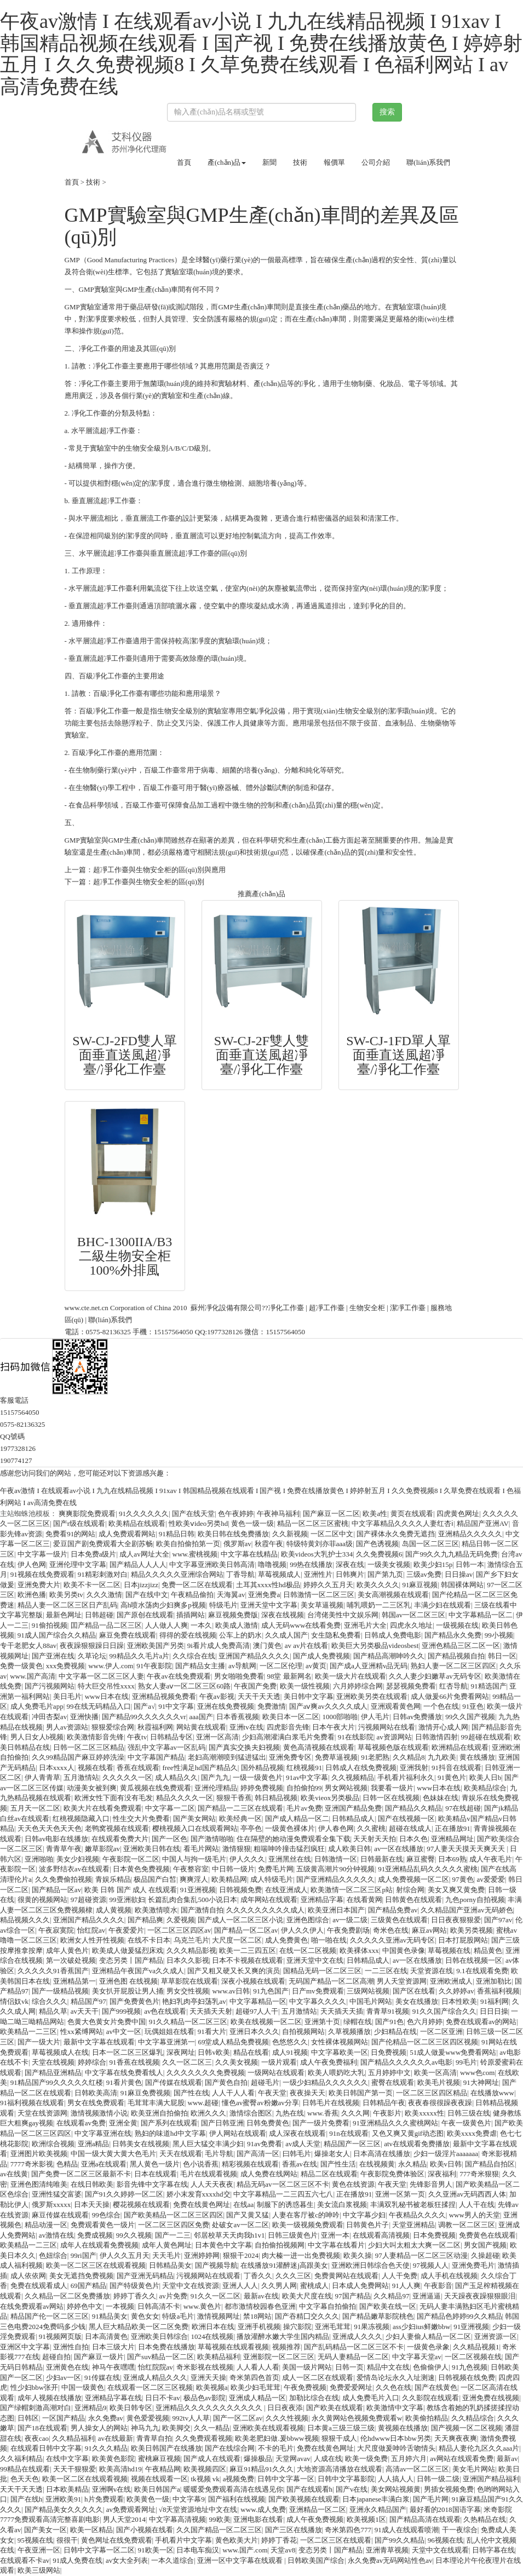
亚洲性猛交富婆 (57, 2194)
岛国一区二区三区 (430, 1544)
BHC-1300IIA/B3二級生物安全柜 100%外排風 (124, 1256)
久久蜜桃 (371, 1828)
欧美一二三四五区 (247, 1950)
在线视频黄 (377, 2164)
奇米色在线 (391, 1930)
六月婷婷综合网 (358, 1686)
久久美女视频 (236, 2062)
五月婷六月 (409, 2458)
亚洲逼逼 (426, 2296)
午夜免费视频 (305, 2387)
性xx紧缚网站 (81, 2031)
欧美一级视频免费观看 (307, 2225)
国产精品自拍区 (490, 2164)
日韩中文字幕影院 (346, 2479)
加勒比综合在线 (314, 2398)
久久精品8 (409, 1757)
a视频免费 (239, 2479)
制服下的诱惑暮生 (285, 2204)
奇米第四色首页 (254, 2377)
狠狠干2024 (240, 2255)
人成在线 (328, 2458)
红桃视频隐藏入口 (81, 1818)
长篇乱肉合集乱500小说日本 (192, 1899)
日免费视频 (388, 2052)
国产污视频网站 (49, 1686)
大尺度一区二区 (237, 1940)
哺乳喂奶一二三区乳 (379, 1605)
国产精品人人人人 (138, 1564)
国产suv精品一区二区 (160, 2357)
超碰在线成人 (410, 1828)
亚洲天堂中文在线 (314, 1960)
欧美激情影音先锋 (95, 1737)
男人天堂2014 (124, 2519)
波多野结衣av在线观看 (74, 1869)
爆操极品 (258, 2458)
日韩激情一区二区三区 (318, 1594)
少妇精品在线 (395, 2031)
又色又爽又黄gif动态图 (408, 2133)
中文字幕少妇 (364, 2215)
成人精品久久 (176, 1777)
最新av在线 (261, 2296)
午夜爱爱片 (126, 1930)
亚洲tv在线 (246, 1727)
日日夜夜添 (285, 2408)
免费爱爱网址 (351, 2387)
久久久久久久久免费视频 (205, 2072)
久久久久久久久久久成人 (265, 1910)
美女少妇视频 (77, 1859)
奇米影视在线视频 (204, 2367)
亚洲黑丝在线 (289, 1859)
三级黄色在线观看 (399, 1920)
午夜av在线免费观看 (178, 1676)
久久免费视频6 (379, 1554)
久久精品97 (391, 2296)
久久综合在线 (194, 1656)
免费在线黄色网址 (201, 2204)
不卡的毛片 (276, 2448)
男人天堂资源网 (402, 1981)
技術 (300, 162)
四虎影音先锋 (288, 1727)
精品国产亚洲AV (483, 1523)
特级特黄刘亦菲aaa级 (319, 1544)
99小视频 (499, 1635)
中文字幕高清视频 (177, 2519)
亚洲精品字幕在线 (113, 2398)
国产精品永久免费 (452, 1635)
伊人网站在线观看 (237, 2133)
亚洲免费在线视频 (490, 2398)
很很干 (67, 2540)
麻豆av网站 (429, 1930)
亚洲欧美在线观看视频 (268, 2428)
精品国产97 (88, 2001)
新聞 (269, 162)
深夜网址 (180, 2052)
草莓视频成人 (279, 1574)
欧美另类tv (66, 1594)
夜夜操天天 (307, 2093)
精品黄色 (488, 1950)
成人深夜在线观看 (297, 2133)
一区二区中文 (332, 1534)
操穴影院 (297, 2327)
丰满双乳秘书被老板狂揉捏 (413, 2204)
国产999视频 (121, 2011)
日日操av (459, 1574)
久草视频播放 (349, 2031)
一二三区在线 (386, 1971)
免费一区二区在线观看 (197, 1585)
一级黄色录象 (428, 2347)
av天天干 (85, 2011)
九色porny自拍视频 (474, 1899)
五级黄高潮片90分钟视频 (335, 1869)
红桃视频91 (304, 1768)
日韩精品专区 (171, 1737)
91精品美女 (110, 2316)
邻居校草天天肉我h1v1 (229, 2235)
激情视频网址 (218, 2316)
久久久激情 (104, 1594)
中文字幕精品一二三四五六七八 (283, 2194)
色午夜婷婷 (236, 1513)
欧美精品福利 (218, 2357)
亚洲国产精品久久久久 (254, 1656)
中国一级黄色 (82, 2387)
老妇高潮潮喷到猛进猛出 (227, 1757)
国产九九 (215, 1777)
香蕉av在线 (299, 2164)
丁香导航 (240, 1574)
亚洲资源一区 (495, 2336)
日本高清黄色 (106, 2336)
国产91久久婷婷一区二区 (124, 2194)
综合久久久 (49, 2001)
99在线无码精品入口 (99, 1706)
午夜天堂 (272, 2093)
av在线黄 (14, 2174)
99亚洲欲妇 (127, 1899)
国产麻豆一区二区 (331, 1513)
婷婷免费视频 (261, 1788)
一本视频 (120, 2306)
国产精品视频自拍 (456, 1656)
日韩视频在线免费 (466, 2377)
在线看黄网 (364, 1899)
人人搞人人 (395, 2479)
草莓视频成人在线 (60, 2052)
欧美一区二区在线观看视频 (85, 2479)
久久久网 (355, 2113)
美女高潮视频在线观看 (393, 1594)
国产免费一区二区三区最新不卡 (81, 2174)
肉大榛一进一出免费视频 (301, 2255)
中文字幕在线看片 (336, 2245)
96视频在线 (445, 2540)
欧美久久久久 (378, 1585)
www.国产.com (244, 2550)
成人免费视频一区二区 (413, 1879)
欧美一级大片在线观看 (350, 1676)
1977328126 (225, 1332)
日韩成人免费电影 (392, 1635)
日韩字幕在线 (493, 2550)
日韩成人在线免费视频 (360, 1768)
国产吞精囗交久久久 (307, 2316)
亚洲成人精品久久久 (155, 2377)
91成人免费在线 (77, 2560)
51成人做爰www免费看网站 (453, 2052)
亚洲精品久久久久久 (470, 1534)
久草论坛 (92, 1656)
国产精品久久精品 (413, 1808)
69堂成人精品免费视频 (233, 2042)
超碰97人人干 (256, 2011)
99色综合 (106, 2215)
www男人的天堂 (474, 2215)
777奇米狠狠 (479, 2174)
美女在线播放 (416, 2001)
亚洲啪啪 (39, 1859)
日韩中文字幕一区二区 (99, 2550)
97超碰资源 (88, 1899)
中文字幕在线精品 (249, 1554)
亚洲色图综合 (307, 1920)
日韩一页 (349, 2367)
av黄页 (316, 1666)
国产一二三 (173, 2235)
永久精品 (412, 2164)
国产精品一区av (56, 1890)
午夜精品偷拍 (192, 1594)
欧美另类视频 (471, 1930)
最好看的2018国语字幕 (445, 2509)
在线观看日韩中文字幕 (46, 2448)
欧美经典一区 (240, 1818)
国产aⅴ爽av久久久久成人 (328, 1706)
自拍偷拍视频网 (279, 2245)
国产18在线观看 (42, 2428)
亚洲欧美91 (63, 2499)
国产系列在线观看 (169, 2123)
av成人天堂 (302, 2144)
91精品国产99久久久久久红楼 (56, 2082)
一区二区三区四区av (179, 1930)
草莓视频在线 (449, 1950)
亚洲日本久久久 (254, 2031)
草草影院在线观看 (189, 1981)
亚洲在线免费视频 (225, 1706)
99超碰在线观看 (486, 1737)
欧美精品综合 (485, 1788)
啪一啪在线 (329, 1940)
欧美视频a (212, 2387)
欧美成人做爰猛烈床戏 (127, 1950)
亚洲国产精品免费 (353, 1808)
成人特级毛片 (271, 1879)
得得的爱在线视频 (187, 1635)
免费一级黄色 (21, 1666)
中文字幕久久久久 (317, 2001)
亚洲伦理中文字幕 (77, 1564)
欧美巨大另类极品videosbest (374, 1645)
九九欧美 (442, 1757)
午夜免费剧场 (348, 1930)
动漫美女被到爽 (92, 1788)
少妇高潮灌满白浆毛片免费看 (288, 1737)
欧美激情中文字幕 (394, 2408)
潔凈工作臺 (408, 1308)
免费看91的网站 (70, 1534)
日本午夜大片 (333, 1727)
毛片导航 (219, 2153)
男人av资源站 (67, 1727)
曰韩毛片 (297, 2153)
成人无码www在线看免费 (301, 1625)
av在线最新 (115, 2438)
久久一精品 (211, 2428)
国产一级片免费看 (320, 2123)
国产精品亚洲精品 (53, 2072)
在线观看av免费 (81, 2123)
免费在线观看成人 (38, 2285)
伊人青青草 (42, 1777)
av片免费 (173, 2296)
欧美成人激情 (236, 1625)
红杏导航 (453, 1686)
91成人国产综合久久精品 (57, 1635)
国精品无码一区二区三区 (322, 1971)
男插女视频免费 (449, 2489)
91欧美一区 (156, 2550)
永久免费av (105, 2418)
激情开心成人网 (443, 1727)
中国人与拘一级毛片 (194, 1859)
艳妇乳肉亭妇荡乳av (194, 2001)
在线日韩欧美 (92, 2184)
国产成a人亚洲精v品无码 (368, 1666)
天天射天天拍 (374, 1839)
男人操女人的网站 (99, 2428)
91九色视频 (469, 2367)
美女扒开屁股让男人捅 (127, 1991)
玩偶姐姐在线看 (169, 2031)
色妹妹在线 (440, 1798)
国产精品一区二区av (246, 1930)
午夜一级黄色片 (466, 2123)
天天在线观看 (180, 2153)
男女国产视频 (485, 2245)
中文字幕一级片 (42, 1554)
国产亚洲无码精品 (145, 2276)
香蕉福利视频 (498, 1991)
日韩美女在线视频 (140, 2144)
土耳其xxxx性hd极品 (268, 1585)
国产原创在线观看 (145, 1615)
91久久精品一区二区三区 (188, 2022)
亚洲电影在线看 (258, 2519)
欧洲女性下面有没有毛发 (113, 1798)
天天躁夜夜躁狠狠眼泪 (479, 2296)
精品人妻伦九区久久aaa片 (479, 2448)
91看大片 (212, 2031)
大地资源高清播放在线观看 (339, 2469)
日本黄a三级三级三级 (341, 2428)
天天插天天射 (210, 2011)
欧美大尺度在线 (307, 2296)
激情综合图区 (250, 2113)
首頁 (184, 162)
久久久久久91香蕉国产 (53, 1971)
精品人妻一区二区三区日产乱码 (67, 1605)
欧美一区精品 (91, 2530)
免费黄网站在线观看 (346, 2276)
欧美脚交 (176, 2428)
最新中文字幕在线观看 (99, 2042)
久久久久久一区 (127, 1777)
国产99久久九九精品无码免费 (451, 1554)
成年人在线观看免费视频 (99, 2245)
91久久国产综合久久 (444, 2011)
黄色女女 (145, 2316)
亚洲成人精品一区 (257, 2398)
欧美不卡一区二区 (92, 1585)
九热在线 (289, 2113)
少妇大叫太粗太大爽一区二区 (414, 2245)
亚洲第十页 (322, 2022)
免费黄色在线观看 (487, 2235)
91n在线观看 (349, 2133)
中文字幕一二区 (170, 1808)
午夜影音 (438, 2285)
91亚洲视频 (198, 1890)
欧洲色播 (32, 1594)
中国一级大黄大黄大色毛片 (113, 2153)
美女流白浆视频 (342, 2204)
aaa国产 (201, 1717)
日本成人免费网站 (360, 2285)
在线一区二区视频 (307, 1950)
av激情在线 (56, 2235)
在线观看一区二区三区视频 (150, 2387)
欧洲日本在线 (213, 2327)
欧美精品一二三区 (28, 2031)
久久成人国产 (286, 1635)
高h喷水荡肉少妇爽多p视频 (163, 1605)
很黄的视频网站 (42, 1899)
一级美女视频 (388, 1564)
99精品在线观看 (25, 2469)
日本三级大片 (113, 2347)
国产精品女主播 (200, 1666)
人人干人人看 (233, 2093)
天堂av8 (283, 2550)
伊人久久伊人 (302, 1930)
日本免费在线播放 (166, 2347)
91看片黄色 (124, 2082)
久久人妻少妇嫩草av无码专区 (435, 1676)
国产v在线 (352, 2489)
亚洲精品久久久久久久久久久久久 (210, 2408)
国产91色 (389, 2022)
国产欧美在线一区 (387, 2306)
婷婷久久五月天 (328, 1585)
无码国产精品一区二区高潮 (331, 1981)
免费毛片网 (276, 1869)
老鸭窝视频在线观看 (117, 1828)
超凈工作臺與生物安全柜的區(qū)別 (149, 882)
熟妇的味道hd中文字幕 (170, 2133)
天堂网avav (293, 2458)
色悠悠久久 (290, 2042)
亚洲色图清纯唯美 (38, 2184)
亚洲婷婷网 (202, 2255)
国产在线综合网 (230, 2448)
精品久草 (53, 2011)
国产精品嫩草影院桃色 (377, 2316)
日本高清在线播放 (381, 2153)
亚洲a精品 (94, 2144)
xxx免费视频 (65, 1666)
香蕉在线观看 (138, 1768)
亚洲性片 (318, 1574)
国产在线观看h (309, 2489)
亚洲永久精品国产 (377, 2509)
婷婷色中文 (84, 2306)
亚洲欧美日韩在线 (151, 1849)
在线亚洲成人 (286, 1890)
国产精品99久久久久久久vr (144, 1717)
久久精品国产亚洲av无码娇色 (467, 1910)
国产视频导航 (216, 2265)
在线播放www (492, 2093)
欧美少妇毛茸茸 (255, 2387)
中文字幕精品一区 (257, 2001)
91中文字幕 (176, 1706)
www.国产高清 (32, 1676)
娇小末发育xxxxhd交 (198, 2194)
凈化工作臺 (96, 348)
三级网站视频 (368, 1991)
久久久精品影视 (191, 1950)
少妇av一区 (63, 2377)
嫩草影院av (102, 1849)
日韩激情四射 (436, 1737)
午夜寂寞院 (56, 1930)
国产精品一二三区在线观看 (240, 1808)
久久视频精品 (352, 1777)
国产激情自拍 (202, 1910)
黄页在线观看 (411, 1513)
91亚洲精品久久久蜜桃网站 (395, 2123)
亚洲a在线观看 (104, 2164)
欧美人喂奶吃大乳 (336, 2072)
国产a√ (144, 1706)
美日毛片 (67, 1696)
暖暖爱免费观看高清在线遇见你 (233, 2489)
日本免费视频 (434, 2235)
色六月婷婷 (424, 2022)
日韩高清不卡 (158, 2306)
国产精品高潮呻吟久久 (388, 1656)
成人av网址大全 (144, 1554)
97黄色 (463, 1879)
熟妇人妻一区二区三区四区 (453, 1666)
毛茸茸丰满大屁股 (156, 2103)
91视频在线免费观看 (42, 1574)
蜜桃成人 (314, 2285)
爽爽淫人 (194, 1879)
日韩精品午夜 (384, 2103)
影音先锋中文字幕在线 (152, 2184)
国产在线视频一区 (406, 1818)
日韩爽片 (350, 1574)
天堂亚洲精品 (413, 2225)
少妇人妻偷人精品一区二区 (428, 2336)
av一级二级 (349, 1920)
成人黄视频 (113, 1910)
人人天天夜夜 (212, 2184)
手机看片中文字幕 (183, 2540)
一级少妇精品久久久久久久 (325, 2082)
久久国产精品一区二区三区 (219, 2530)
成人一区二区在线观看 (317, 2377)
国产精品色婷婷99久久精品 (459, 2316)
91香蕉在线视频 (134, 2062)
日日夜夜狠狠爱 (456, 1920)
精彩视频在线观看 (250, 2164)
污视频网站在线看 (386, 1727)
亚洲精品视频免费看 (164, 1696)
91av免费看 (264, 2144)
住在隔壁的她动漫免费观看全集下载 (293, 1839)
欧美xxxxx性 (424, 2113)
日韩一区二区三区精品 (88, 1747)
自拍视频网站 (303, 2031)
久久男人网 (279, 2285)
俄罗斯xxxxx (51, 2204)
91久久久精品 (106, 2448)
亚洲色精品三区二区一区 (461, 1645)
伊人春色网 (336, 1828)
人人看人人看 (258, 2367)
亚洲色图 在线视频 (128, 1981)
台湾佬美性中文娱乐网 (342, 1615)
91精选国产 (489, 1686)
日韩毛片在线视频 (330, 2103)
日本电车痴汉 (197, 2550)
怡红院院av (155, 2367)
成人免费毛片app (37, 1706)
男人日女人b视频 (37, 1737)
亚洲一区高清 (217, 1737)
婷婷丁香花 (279, 2540)
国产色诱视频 (377, 1544)
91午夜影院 (154, 1666)
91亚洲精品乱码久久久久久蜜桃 (428, 1869)
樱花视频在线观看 (141, 2204)
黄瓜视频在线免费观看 (155, 1788)
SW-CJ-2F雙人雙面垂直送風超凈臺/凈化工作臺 (261, 1055)
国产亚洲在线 (53, 1656)
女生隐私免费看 (336, 1635)
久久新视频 (290, 1534)
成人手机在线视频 (449, 2276)
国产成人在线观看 (211, 2458)
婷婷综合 (92, 2062)
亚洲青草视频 (387, 2550)
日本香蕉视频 (237, 1717)
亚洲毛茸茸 (332, 2327)
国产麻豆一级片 (99, 2357)
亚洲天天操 (208, 2377)
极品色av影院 (204, 2398)
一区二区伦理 (281, 1666)
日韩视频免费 (240, 1890)
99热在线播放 (311, 1564)
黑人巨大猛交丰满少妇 (208, 2144)
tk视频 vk (205, 2479)
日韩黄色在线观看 (413, 1899)
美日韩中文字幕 (309, 1696)
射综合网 (410, 1890)
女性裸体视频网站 (339, 2042)
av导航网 (242, 1666)
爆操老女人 (332, 2153)
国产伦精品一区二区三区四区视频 (424, 2042)
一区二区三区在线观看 (335, 2540)
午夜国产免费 (255, 1686)
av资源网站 (394, 1737)
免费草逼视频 (336, 1757)
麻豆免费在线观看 (127, 1635)
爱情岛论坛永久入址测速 (396, 2377)
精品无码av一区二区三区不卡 (283, 2184)
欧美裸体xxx (359, 1950)
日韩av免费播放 (417, 1717)
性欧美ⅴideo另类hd (198, 1523)
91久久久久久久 (144, 1513)
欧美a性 (375, 1513)
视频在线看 (95, 1768)
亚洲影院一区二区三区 (278, 2357)
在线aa (243, 2204)
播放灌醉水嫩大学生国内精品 (283, 2336)
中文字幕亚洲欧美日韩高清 (212, 1564)
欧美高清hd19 (120, 2469)
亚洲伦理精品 (215, 1788)
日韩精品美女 (170, 2265)
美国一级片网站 (307, 2367)
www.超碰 (203, 2103)
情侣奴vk (14, 2001)
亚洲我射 (414, 1768)
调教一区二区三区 (466, 2225)
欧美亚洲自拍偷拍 (159, 2113)
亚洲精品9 (90, 2408)
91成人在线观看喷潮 (407, 2530)
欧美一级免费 (366, 2458)
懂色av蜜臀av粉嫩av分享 (260, 2103)
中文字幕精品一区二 (481, 1615)
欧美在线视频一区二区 (266, 2022)
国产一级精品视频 (60, 1991)
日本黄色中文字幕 (223, 2245)
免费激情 (271, 1706)
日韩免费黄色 (267, 2123)
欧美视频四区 (204, 2469)
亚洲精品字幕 (322, 1899)
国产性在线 (191, 2093)
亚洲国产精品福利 (491, 2479)
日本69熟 (452, 1859)
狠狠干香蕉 (234, 1798)
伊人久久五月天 (125, 2255)
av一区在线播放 (398, 1849)
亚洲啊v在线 (111, 2489)
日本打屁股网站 (463, 1940)
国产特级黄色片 (134, 2285)
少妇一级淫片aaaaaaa (445, 2153)
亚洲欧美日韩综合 (159, 2336)
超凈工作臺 (117, 431)
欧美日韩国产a (157, 2489)
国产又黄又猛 (247, 2215)
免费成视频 (95, 2235)
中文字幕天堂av (416, 2357)
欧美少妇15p (433, 1564)
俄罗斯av (237, 1544)
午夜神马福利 (278, 1513)
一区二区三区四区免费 (173, 2225)
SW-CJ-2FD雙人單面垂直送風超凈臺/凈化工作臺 (124, 1055)
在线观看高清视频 (381, 2235)
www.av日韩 (231, 1991)
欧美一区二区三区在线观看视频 (96, 2265)
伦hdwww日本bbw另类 (395, 2438)
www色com (477, 2072)
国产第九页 (385, 1574)
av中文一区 (123, 2031)
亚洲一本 (335, 2235)
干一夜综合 (460, 2530)
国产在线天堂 (193, 1513)
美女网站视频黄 (396, 2489)
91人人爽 (406, 2285)
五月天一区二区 (35, 1808)
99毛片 (466, 2062)
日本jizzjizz (141, 1585)
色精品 (67, 2164)
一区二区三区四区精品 (431, 2093)
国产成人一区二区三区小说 (240, 1920)
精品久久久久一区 (184, 1798)
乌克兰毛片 (191, 1940)
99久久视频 (134, 2235)
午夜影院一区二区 (130, 1859)
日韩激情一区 (335, 1859)
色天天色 (24, 2479)
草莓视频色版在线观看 (393, 1747)
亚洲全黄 (123, 2123)
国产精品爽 (145, 1920)
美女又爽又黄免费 (456, 1890)
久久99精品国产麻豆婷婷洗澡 (78, 1757)
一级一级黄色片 (258, 1777)
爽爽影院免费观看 (87, 1513)
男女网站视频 (346, 1788)
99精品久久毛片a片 (140, 1656)
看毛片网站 (201, 1849)
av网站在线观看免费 (461, 2458)
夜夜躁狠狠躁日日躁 (92, 1645)
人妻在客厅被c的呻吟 (306, 2215)
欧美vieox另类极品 (330, 1798)
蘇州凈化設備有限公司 (226, 1308)
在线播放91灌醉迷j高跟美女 (284, 2265)
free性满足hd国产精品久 (199, 1768)
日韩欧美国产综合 (316, 2560)
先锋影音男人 (431, 2184)
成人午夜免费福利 (328, 2062)
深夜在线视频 (282, 1615)
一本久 (201, 1625)
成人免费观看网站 (127, 1534)
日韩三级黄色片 (293, 2235)
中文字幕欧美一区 (339, 2052)
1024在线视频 (212, 2336)
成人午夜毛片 (490, 1859)
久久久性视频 (287, 2418)
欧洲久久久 (208, 2113)
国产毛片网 (431, 2499)
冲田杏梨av (49, 1717)
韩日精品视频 (276, 1798)
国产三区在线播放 (293, 2530)
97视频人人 (431, 2265)
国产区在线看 (414, 1991)
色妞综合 (53, 2255)
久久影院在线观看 (430, 2398)
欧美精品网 (229, 1879)
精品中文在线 (388, 2367)
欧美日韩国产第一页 (361, 2093)
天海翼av (231, 1594)
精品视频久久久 (25, 1920)
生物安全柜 (367, 1308)
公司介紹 (375, 162)
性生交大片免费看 (141, 1818)
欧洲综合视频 (53, 2144)
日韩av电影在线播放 (56, 1839)
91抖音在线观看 (456, 1768)
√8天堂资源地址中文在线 (198, 2509)
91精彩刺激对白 (103, 1574)
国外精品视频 (262, 1768)
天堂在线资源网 (42, 2113)
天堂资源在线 (431, 1971)
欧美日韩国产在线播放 (166, 2448)
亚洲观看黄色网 (396, 1706)
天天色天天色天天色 (50, 1828)
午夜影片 (387, 2113)
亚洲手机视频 (259, 2327)
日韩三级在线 (468, 2113)
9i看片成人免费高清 (218, 1645)
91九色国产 (271, 1991)
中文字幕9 (189, 2499)
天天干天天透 (259, 1696)
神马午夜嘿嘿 (113, 2367)
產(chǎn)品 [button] (227, 162)
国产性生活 (338, 2164)
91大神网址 (481, 2082)
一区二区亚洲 (441, 2031)
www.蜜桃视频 (195, 1554)
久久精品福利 (73, 2438)
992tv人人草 (191, 2418)
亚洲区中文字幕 (25, 2347)
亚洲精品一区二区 (317, 2509)
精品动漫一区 (46, 2225)
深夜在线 (350, 1564)
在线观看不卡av (24, 2560)
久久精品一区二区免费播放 (67, 2296)
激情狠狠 (236, 1849)
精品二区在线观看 (329, 2174)
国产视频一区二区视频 (466, 2428)
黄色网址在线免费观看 (116, 2540)
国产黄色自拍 (226, 2082)
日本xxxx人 (56, 1768)
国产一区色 (169, 1839)
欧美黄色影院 (113, 2458)
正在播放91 (452, 1828)
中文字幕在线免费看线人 (124, 2072)
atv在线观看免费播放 (417, 2144)
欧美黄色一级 (148, 2499)
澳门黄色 (267, 1645)
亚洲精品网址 (452, 1839)
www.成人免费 (263, 2509)
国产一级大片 (39, 2042)
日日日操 (494, 2011)
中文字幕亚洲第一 (166, 2042)
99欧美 (220, 2519)
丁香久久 (258, 2276)
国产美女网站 (194, 1818)
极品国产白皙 (155, 1879)
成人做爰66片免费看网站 (450, 1696)
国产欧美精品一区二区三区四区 (173, 2215)
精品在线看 (251, 2052)
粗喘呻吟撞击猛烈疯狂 (289, 1849)
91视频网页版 (60, 2336)
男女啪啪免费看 (239, 1676)
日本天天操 (92, 2204)
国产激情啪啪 (212, 1839)
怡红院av (91, 1930)
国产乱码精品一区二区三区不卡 (354, 2347)
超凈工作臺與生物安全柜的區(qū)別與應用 (159, 870)
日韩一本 (470, 1564)
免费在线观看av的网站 (481, 2022)
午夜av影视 (216, 1696)
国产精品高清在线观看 (425, 2519)
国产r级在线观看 (79, 1523)
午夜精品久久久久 (417, 2215)
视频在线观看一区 (159, 2479)
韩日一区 (502, 1656)
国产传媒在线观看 (173, 2082)
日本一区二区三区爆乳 (127, 2052)
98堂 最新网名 (289, 1676)
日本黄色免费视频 (141, 1869)
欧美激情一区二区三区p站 (352, 1890)
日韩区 (28, 2418)
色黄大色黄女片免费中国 (106, 2022)
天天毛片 (166, 2255)
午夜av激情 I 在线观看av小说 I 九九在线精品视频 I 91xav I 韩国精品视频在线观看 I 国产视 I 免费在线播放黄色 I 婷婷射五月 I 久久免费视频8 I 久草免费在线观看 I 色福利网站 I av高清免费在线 (261, 53)
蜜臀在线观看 (392, 2082)
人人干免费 (399, 2276)
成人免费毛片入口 (370, 2398)
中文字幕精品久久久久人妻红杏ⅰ (402, 1523)
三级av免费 (423, 1574)
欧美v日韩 (446, 2164)
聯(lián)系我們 (428, 162)
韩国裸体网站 (462, 1585)
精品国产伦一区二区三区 (49, 2316)
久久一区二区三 (187, 2062)
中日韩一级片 (233, 1869)
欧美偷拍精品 (426, 2418)
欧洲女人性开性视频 (92, 1940)
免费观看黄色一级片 (103, 2225)
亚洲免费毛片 (473, 2265)
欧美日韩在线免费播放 (233, 1534)
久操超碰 (485, 2255)
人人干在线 (477, 2204)
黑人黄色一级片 (155, 2164)
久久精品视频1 (476, 2347)
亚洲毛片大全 (365, 1625)
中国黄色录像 (403, 1950)
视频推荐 (286, 2347)
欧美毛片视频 (438, 2082)
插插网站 (190, 1615)
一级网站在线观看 (276, 2072)
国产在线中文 (146, 1594)
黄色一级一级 (252, 1523)
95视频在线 (35, 2540)
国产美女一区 (45, 2530)
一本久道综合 (172, 2560)
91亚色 (473, 1706)
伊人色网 (32, 1564)
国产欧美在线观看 (334, 2408)
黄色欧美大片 (236, 2540)
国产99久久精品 (399, 2540)
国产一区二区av (237, 2418)
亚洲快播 (84, 1717)
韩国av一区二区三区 (413, 1615)
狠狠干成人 (339, 2438)
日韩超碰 (99, 1615)
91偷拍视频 (49, 1625)
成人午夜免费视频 (314, 2519)
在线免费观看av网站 (32, 2306)
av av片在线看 (307, 1645)
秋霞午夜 (269, 1544)
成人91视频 (290, 2052)
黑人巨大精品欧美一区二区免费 (138, 2327)
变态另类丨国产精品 (131, 1960)
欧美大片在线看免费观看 (103, 1808)
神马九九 (145, 2428)
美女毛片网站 (473, 2469)
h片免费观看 (104, 2499)
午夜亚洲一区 (39, 2550)
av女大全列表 (127, 2560)
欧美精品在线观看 (136, 1523)
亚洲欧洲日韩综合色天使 (370, 2265)
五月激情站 (81, 1777)
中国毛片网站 (370, 2001)
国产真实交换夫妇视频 (244, 1747)
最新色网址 (64, 1615)
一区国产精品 (63, 2418)
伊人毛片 (375, 1717)
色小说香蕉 (201, 2164)
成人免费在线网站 (268, 2174)
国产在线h (26, 2499)
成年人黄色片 (67, 1950)
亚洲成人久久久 (357, 2336)
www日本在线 (107, 1696)
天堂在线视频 (53, 2062)
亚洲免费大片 (39, 1585)
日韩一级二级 (438, 2479)
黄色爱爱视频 (148, 2418)
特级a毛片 (178, 2316)
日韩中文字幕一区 (285, 2479)
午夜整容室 (191, 1869)
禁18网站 (257, 2316)
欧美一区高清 (435, 2072)
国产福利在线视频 (236, 2499)
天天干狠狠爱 (74, 2469)
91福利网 (494, 2001)
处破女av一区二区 (240, 2225)
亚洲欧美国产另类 (155, 1645)
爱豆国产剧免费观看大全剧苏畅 (103, 1544)
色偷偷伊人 (431, 2367)
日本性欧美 (459, 2001)
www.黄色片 (202, 2306)
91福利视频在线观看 (32, 2103)
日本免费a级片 (94, 1554)
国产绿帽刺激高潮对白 (35, 2408)
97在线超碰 (463, 1808)
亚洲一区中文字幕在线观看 (240, 2560)
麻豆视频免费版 (233, 1615)
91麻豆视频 (420, 1585)
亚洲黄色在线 (67, 2367)
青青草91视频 (387, 2011)
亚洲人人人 (240, 2285)
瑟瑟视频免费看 (411, 1686)
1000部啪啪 (340, 1717)
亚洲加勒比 (493, 1981)
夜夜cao (37, 2438)
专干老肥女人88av (28, 1645)
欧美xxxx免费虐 (472, 2133)
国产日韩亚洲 (222, 2123)
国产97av (498, 1920)
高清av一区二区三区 (417, 2469)
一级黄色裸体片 (290, 1828)
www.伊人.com (110, 1666)
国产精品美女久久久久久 (64, 2509)
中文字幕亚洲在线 (102, 2133)
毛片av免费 (303, 1808)
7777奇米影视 (31, 2164)
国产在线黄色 (436, 2387)
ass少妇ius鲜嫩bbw (421, 2327)
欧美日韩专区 (131, 2408)
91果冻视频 (371, 2327)
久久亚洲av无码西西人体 (467, 2194)
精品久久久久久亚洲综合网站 (177, 1574)
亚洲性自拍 (71, 2347)
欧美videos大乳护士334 (317, 1554)
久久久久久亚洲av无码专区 (392, 1940)
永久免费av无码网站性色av (390, 2560)
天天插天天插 (341, 2011)
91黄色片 (452, 1777)
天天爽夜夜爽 (455, 2438)
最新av (507, 2458)
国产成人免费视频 (321, 1656)
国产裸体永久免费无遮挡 (396, 1534)
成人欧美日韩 (349, 1849)
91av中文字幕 (307, 1777)
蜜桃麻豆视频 (159, 2458)
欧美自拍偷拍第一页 (188, 1544)
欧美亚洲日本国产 (336, 1910)
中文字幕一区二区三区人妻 (101, 1676)
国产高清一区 (258, 2153)
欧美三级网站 (39, 2570)
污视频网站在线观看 (208, 2276)
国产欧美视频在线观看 (304, 2499)
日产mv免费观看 (318, 1991)
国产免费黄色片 (134, 2001)
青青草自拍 (154, 2438)
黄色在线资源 (353, 2184)
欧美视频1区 (366, 2519)
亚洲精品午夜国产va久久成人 (138, 1971)
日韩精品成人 (353, 1818)
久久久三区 (293, 2276)
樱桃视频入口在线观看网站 (195, 1828)
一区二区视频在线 (473, 2357)
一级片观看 (279, 2062)
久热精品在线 (484, 2519)
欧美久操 (357, 2255)
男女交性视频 (187, 1991)
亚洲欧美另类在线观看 (371, 1696)
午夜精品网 (163, 2469)
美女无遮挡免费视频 (81, 2276)
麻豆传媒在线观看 (60, 2215)
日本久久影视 (187, 1960)
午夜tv (137, 1737)
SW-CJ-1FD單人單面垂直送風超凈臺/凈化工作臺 (398, 1055)
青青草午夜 (64, 1849)
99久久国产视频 (470, 1717)
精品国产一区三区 (352, 2144)
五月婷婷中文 (389, 2072)
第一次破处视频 (71, 1960)
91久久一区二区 (215, 2296)
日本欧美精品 (67, 2489)
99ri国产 (83, 2255)
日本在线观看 (155, 2174)
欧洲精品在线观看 (460, 1747)
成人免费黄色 (286, 1940)
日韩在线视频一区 (473, 1960)
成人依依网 (28, 2276)
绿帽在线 (357, 2022)
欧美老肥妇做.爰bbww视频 (276, 2438)
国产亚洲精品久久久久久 (335, 1879)
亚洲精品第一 (74, 1981)
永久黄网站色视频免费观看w (357, 2418)
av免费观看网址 (131, 2509)
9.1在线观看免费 (482, 1971)
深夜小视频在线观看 (253, 1981)
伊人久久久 (247, 1859)
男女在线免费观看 (95, 2103)
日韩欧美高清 (95, 2093)
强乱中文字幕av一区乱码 (166, 1747)
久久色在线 (393, 2387)
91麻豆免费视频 (145, 2093)
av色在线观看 (165, 2011)
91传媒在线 (102, 2377)
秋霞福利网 (155, 1727)
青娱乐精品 (113, 1879)
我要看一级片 (392, 1788)
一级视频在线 (457, 1625)
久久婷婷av (456, 1991)
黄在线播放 (477, 1757)
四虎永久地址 (411, 1625)
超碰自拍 (56, 2357)
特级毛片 (223, 1605)
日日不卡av (162, 2398)
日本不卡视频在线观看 (247, 1960)
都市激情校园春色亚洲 (260, 2306)
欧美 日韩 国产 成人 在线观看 (130, 1890)
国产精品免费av (392, 1910)
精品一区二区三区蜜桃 (312, 1523)
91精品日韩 (176, 1534)
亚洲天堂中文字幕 (268, 1605)
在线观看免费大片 (119, 1839)
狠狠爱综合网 (112, 1727)
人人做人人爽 (166, 1625)
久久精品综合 (472, 2418)
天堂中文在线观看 (440, 2550)
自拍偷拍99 (304, 1788)
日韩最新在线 (381, 1859)
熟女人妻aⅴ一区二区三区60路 (184, 1686)
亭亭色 (251, 1828)
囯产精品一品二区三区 (106, 1625)
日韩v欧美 (214, 2052)
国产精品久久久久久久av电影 (406, 2062)
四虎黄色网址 (457, 1513)
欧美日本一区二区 (290, 1717)
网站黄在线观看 (201, 1727)
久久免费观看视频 (203, 2438)
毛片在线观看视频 (208, 2174)
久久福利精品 (21, 2458)
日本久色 (413, 1839)
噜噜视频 (272, 1564)
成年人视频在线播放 (50, 2398)
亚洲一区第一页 (400, 2194)
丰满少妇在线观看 (442, 1605)
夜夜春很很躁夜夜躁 (440, 2103)
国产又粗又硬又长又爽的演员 (233, 1971)
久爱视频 (180, 1920)
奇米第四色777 (348, 2530)
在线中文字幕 (67, 2458)
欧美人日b (485, 1777)
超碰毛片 (265, 2082)
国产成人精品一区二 (297, 1818)
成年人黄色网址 (167, 2245)
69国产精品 (88, 2285)
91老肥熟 (375, 1757)
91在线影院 (355, 1737)
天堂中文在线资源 (190, 2285)
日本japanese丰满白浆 (376, 2499)
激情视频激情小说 (99, 2113)
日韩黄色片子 (367, 2225)
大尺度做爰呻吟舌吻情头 (396, 2448)
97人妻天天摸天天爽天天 (467, 1849)
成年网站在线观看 (268, 1899)
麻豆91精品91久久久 (261, 2469)
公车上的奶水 (240, 1635)
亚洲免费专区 (290, 1757)
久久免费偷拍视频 (63, 1879)
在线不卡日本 (149, 1940)
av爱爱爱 (490, 1879)
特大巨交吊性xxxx (106, 1686)
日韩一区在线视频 (391, 1798)
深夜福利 (442, 2174)
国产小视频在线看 (144, 2530)
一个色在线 (441, 1706)
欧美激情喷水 (156, 1910)
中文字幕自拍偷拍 (327, 2306)
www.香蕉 (322, 2113)
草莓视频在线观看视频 (233, 2347)
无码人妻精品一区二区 (353, 2357)
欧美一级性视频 (305, 1686)
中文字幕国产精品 (156, 1757)
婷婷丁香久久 (134, 2296)
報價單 (334, 162)
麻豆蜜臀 (420, 1859)
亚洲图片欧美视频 (38, 2153)
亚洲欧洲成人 (451, 1981)
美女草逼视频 (322, 1605)
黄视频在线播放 (403, 2428)
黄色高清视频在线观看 (318, 1747)
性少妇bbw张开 (34, 2387)
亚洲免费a (264, 1594)
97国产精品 (353, 2296)
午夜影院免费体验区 (392, 2174)
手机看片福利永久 (405, 1777)
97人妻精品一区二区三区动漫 (421, 2255)
